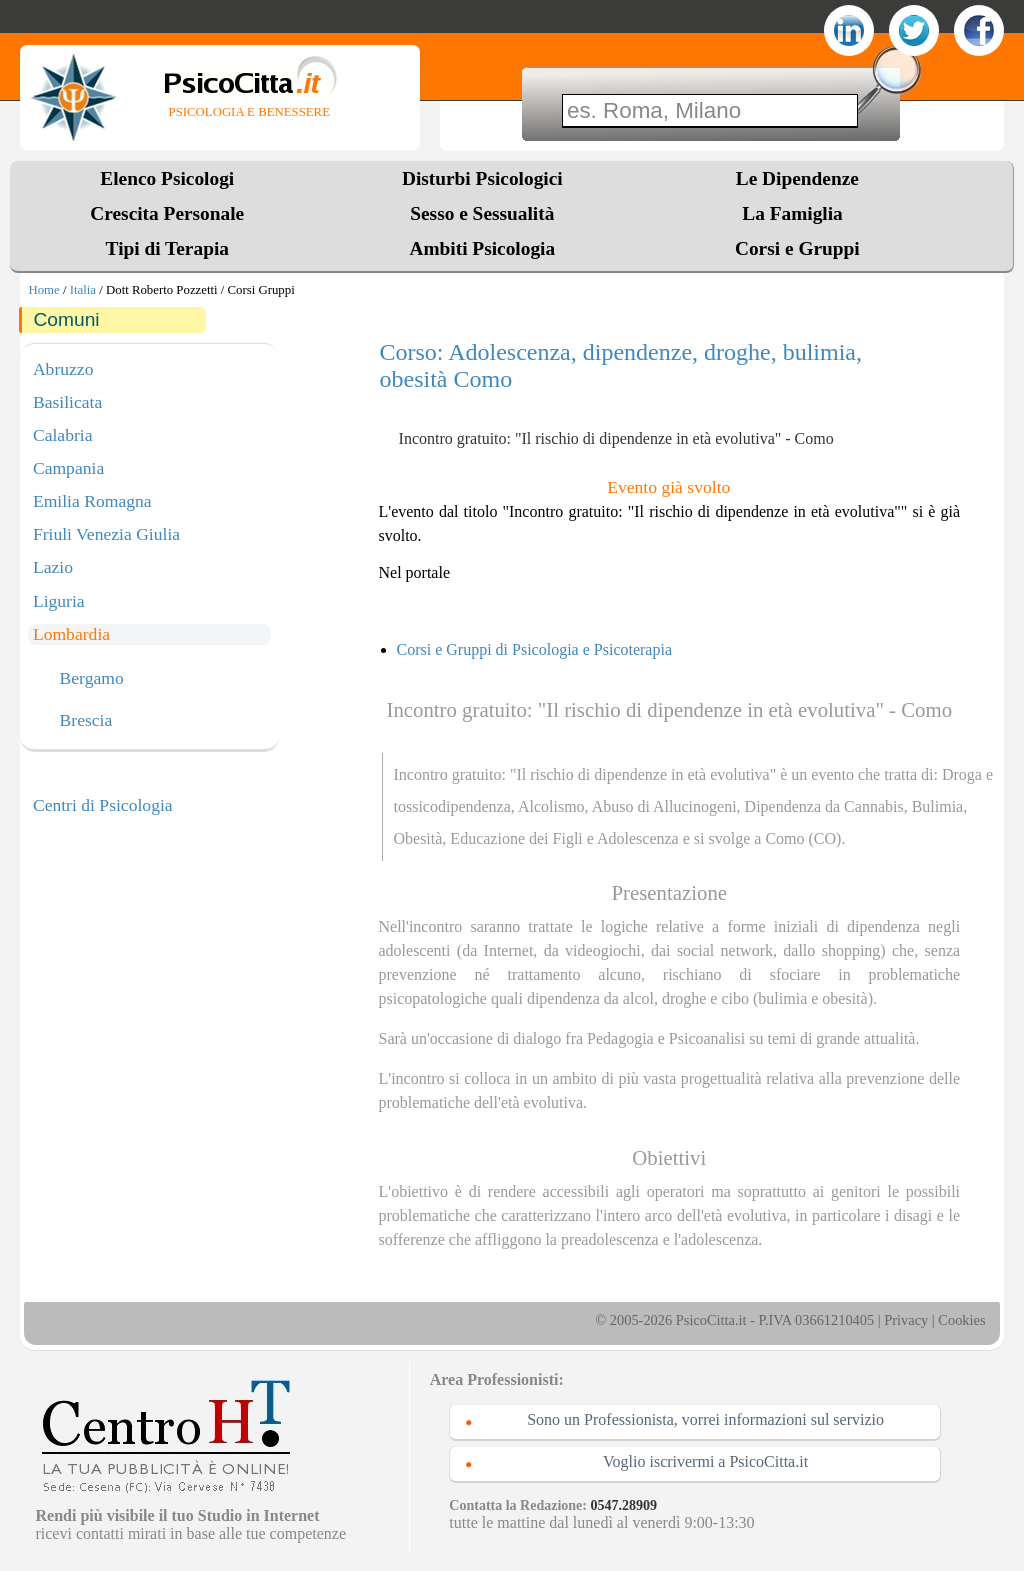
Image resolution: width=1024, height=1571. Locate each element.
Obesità (417, 838)
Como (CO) (803, 838)
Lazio (53, 567)
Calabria (63, 435)
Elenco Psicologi (167, 178)
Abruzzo (63, 369)
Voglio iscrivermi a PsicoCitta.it (705, 1461)
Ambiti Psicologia (482, 248)
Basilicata (67, 402)
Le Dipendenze (797, 178)
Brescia (86, 721)
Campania (68, 468)
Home (43, 290)
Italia (83, 290)
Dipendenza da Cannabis (824, 806)
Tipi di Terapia (167, 248)
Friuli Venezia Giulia (106, 534)
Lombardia (71, 634)
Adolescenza (638, 838)
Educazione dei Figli (516, 838)
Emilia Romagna (92, 501)
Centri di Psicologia (103, 805)
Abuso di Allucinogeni (664, 806)
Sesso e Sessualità (482, 213)
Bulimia (938, 806)
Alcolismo (551, 806)
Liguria (59, 601)
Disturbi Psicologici (482, 178)
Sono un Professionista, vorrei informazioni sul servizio (705, 1419)
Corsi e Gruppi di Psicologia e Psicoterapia (535, 649)
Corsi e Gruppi (797, 248)
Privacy (906, 1320)
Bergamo (92, 679)
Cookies (961, 1320)
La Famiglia (797, 213)
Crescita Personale (167, 213)
